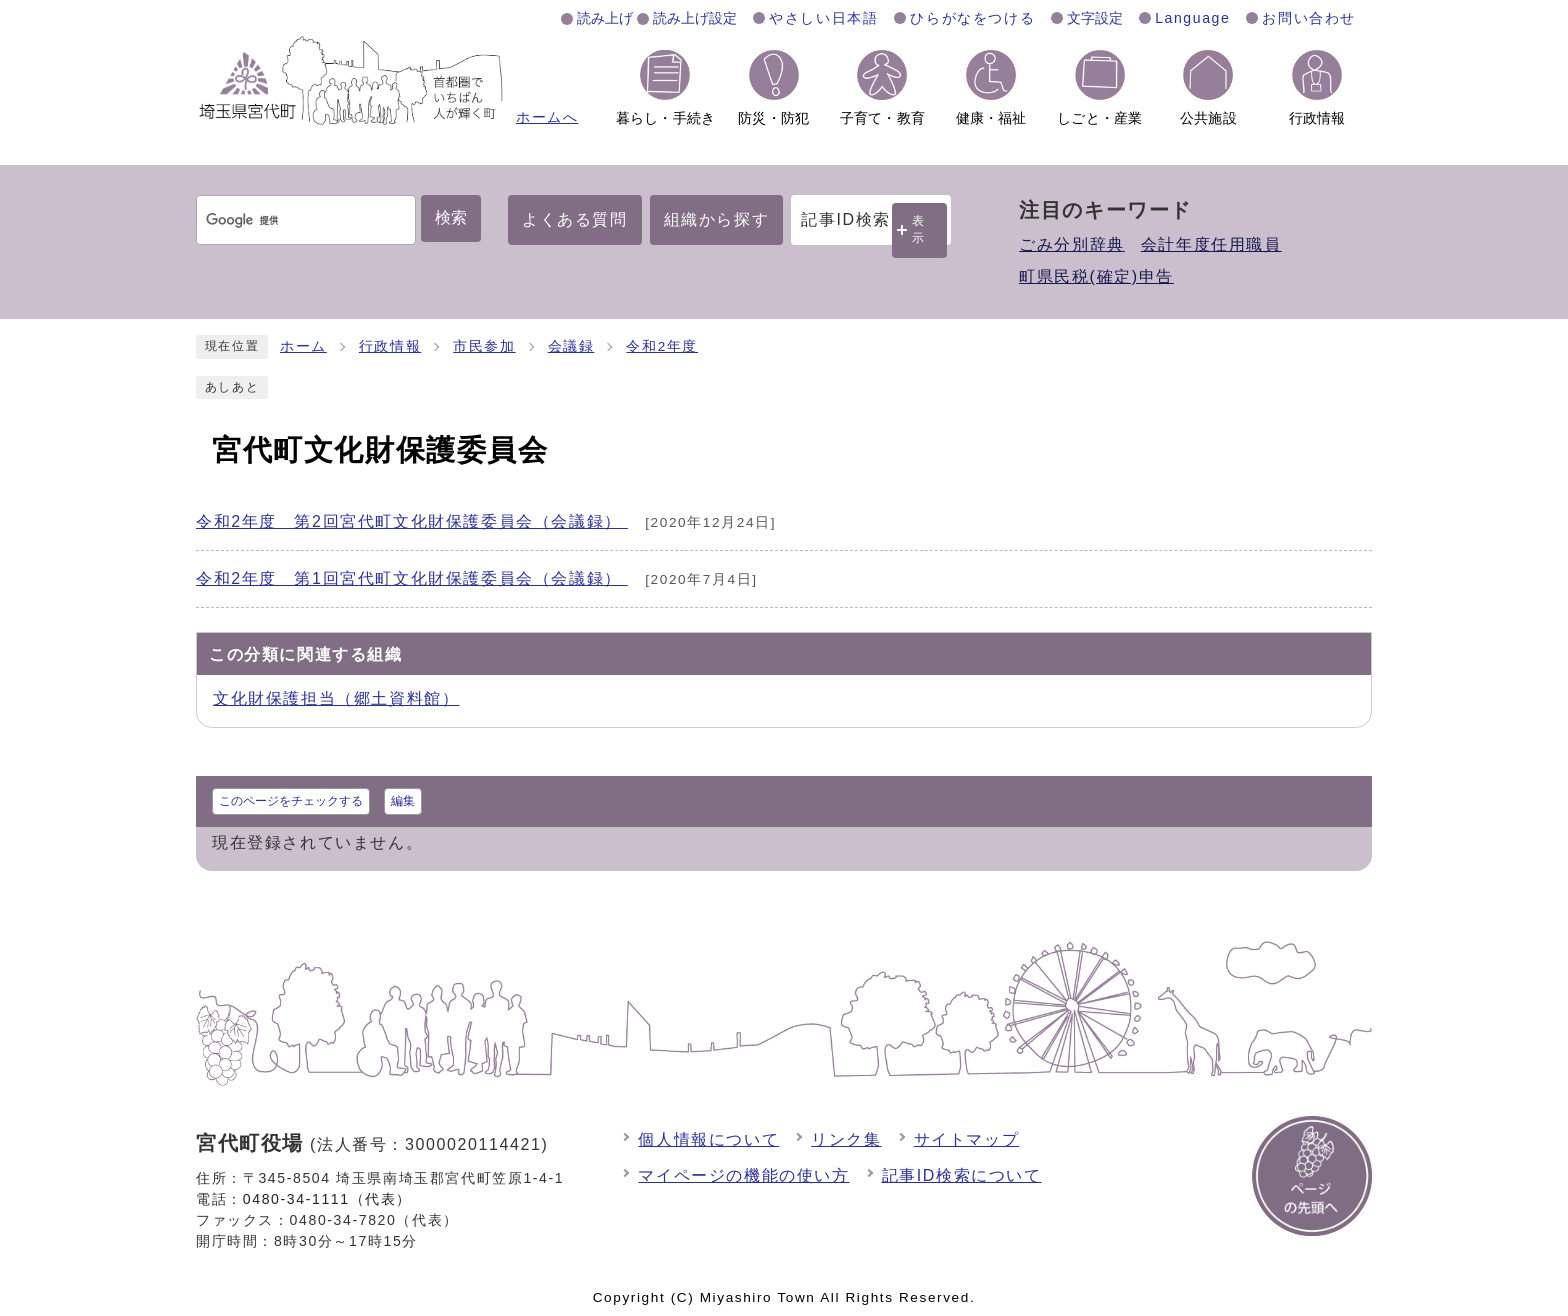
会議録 (571, 346)
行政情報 (390, 346)
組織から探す (717, 219)
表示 (919, 229)
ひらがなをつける (972, 18)
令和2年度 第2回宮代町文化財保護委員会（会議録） (412, 521)
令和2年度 (662, 346)
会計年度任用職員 (1211, 244)
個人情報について (708, 1139)
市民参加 (484, 346)
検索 (451, 217)
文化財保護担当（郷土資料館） (336, 698)
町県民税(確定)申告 (1096, 276)
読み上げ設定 (695, 18)
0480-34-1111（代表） (327, 1199)
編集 (403, 801)
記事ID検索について (962, 1175)
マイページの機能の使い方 (743, 1175)
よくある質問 (575, 219)
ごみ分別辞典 (1072, 244)
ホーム (303, 346)
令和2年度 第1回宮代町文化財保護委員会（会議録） (412, 578)
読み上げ (605, 18)
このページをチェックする (291, 801)
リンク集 (846, 1139)
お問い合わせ (1309, 18)
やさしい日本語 (823, 18)
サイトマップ (967, 1139)
